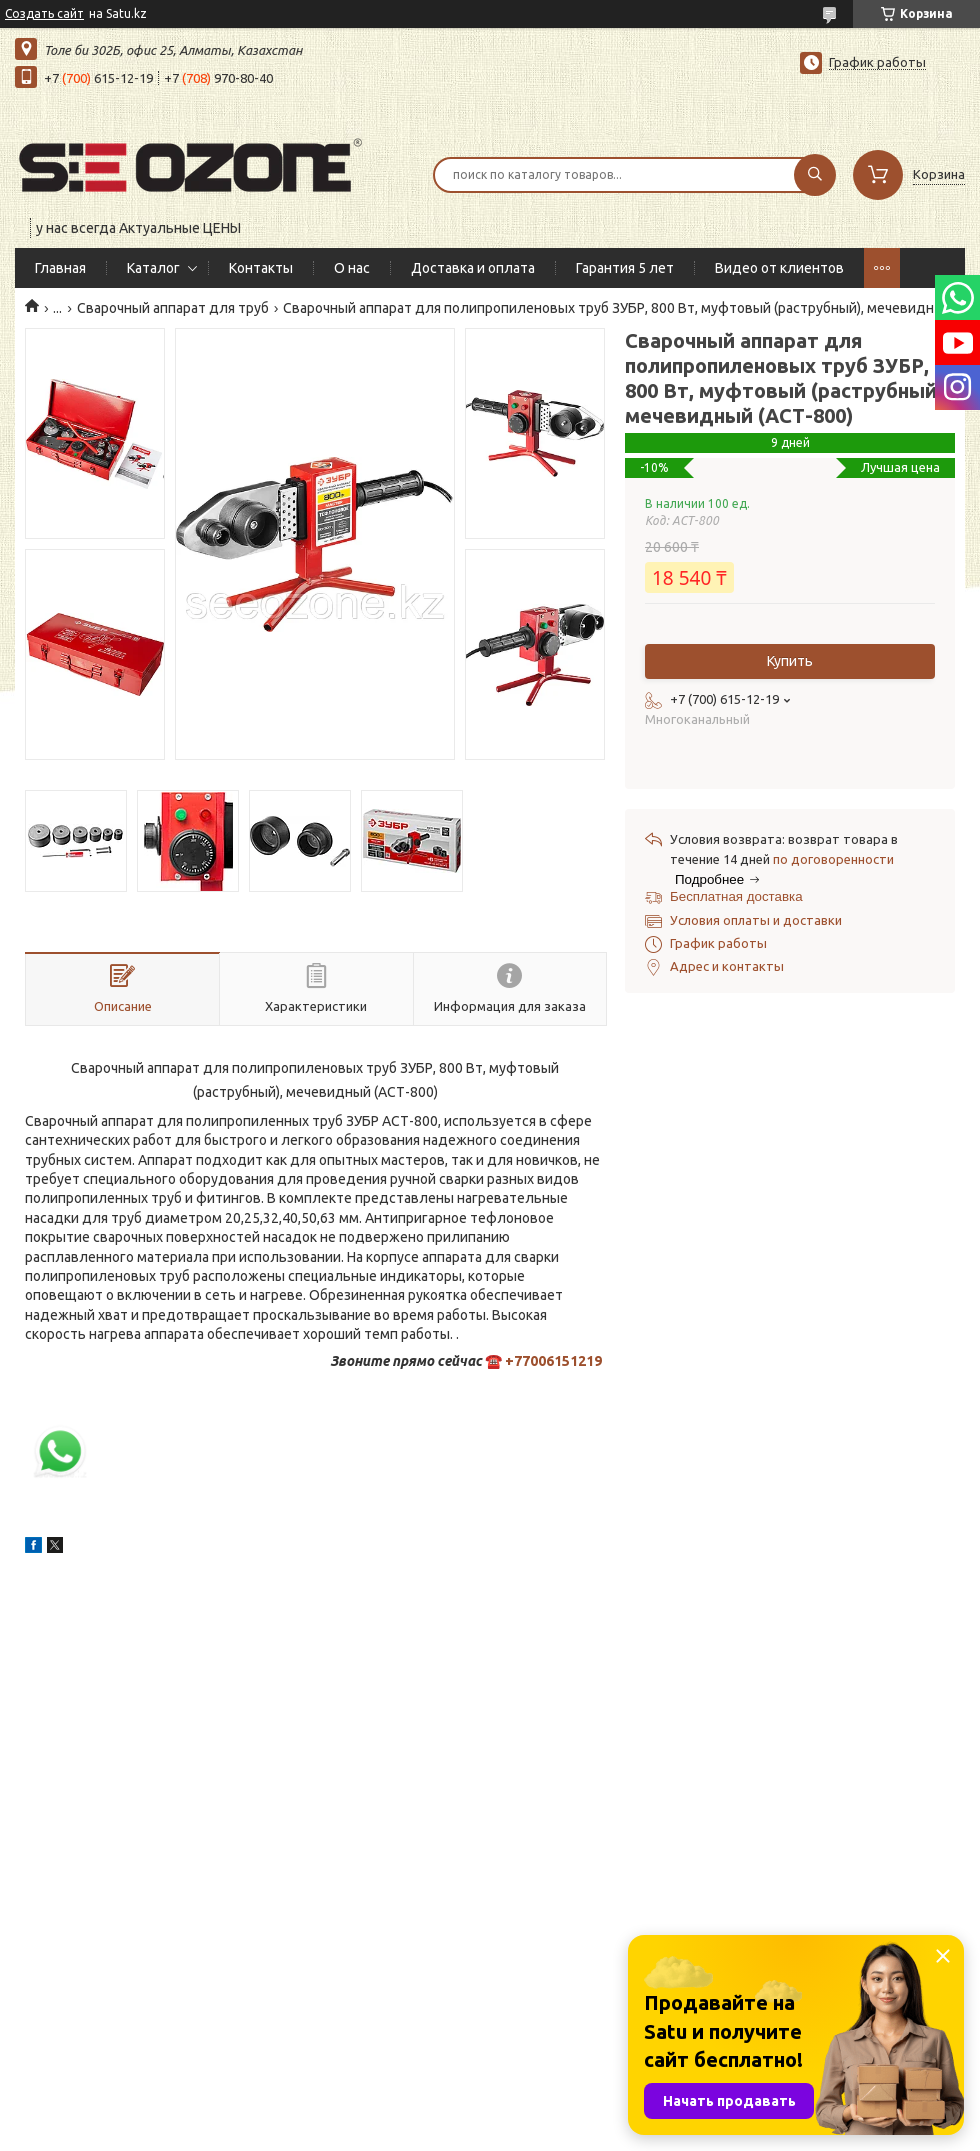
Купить (790, 661)
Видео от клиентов (779, 268)
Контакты (261, 268)
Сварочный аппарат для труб (173, 308)
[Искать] (815, 175)
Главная (60, 268)
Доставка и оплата (473, 268)
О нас (352, 268)
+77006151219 (553, 1361)
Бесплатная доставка (736, 896)
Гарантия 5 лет (625, 268)
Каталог (153, 268)
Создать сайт (44, 13)
